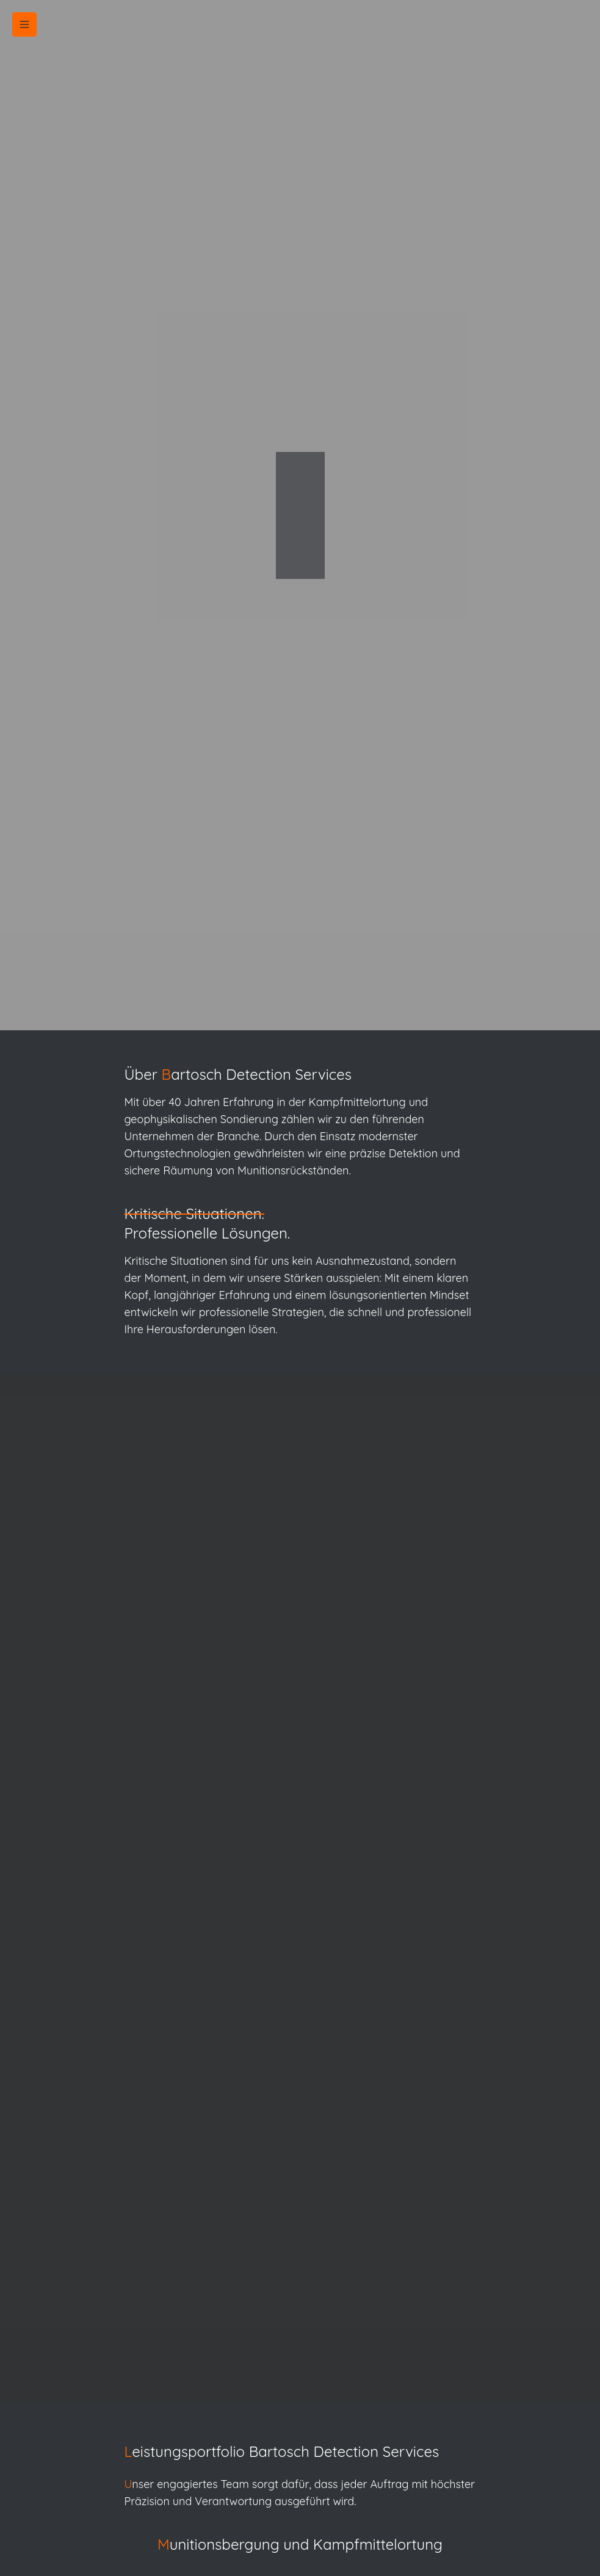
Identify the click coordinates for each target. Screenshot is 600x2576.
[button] (24, 24)
